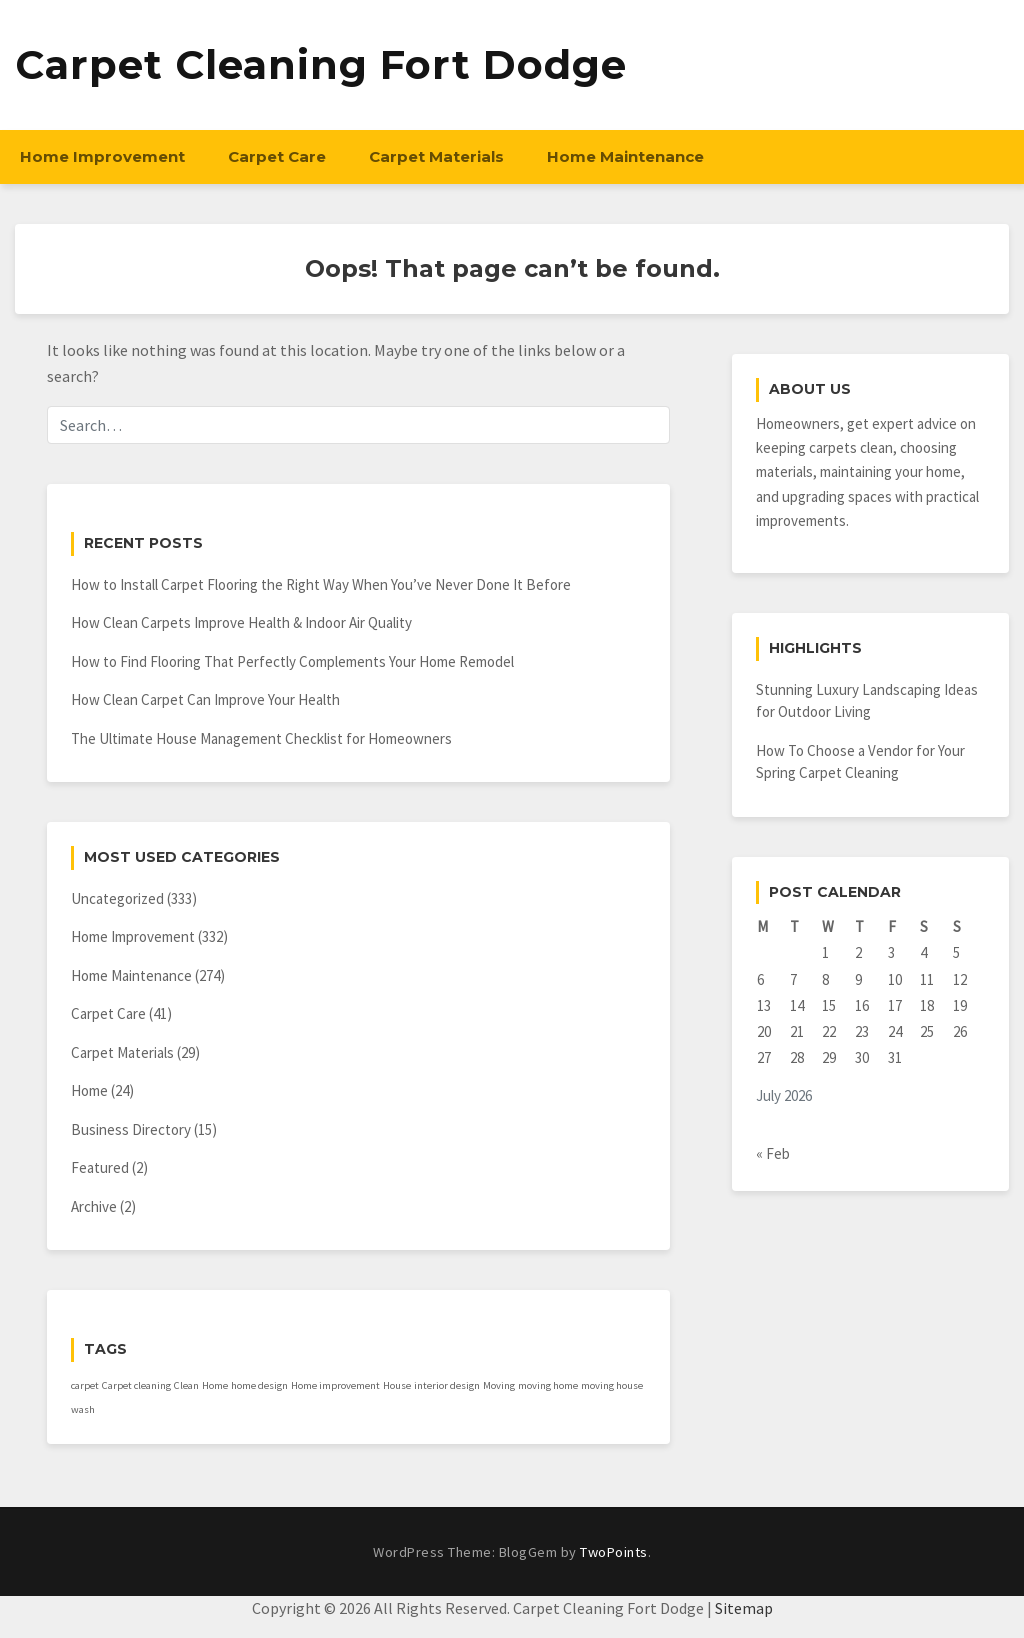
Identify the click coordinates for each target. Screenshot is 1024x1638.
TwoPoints (614, 1552)
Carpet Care (277, 156)
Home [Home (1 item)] (215, 1385)
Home (89, 1090)
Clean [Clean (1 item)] (186, 1385)
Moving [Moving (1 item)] (499, 1385)
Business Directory (131, 1129)
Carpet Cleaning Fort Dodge (321, 64)
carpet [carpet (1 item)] (85, 1385)
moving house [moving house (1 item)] (612, 1385)
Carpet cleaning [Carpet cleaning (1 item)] (136, 1385)
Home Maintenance (625, 156)
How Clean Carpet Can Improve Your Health (205, 699)
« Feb (773, 1153)
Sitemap (744, 1608)
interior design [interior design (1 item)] (447, 1385)
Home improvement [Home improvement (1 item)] (335, 1385)
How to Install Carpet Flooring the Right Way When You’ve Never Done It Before (321, 584)
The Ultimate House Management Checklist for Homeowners (261, 738)
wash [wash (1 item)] (83, 1409)
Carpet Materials (436, 156)
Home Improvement (102, 156)
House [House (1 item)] (397, 1385)
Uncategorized (117, 898)
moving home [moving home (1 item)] (548, 1385)
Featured (100, 1167)
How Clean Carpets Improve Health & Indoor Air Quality (241, 622)
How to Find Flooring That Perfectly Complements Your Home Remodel (292, 661)
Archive (94, 1206)
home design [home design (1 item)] (259, 1385)
